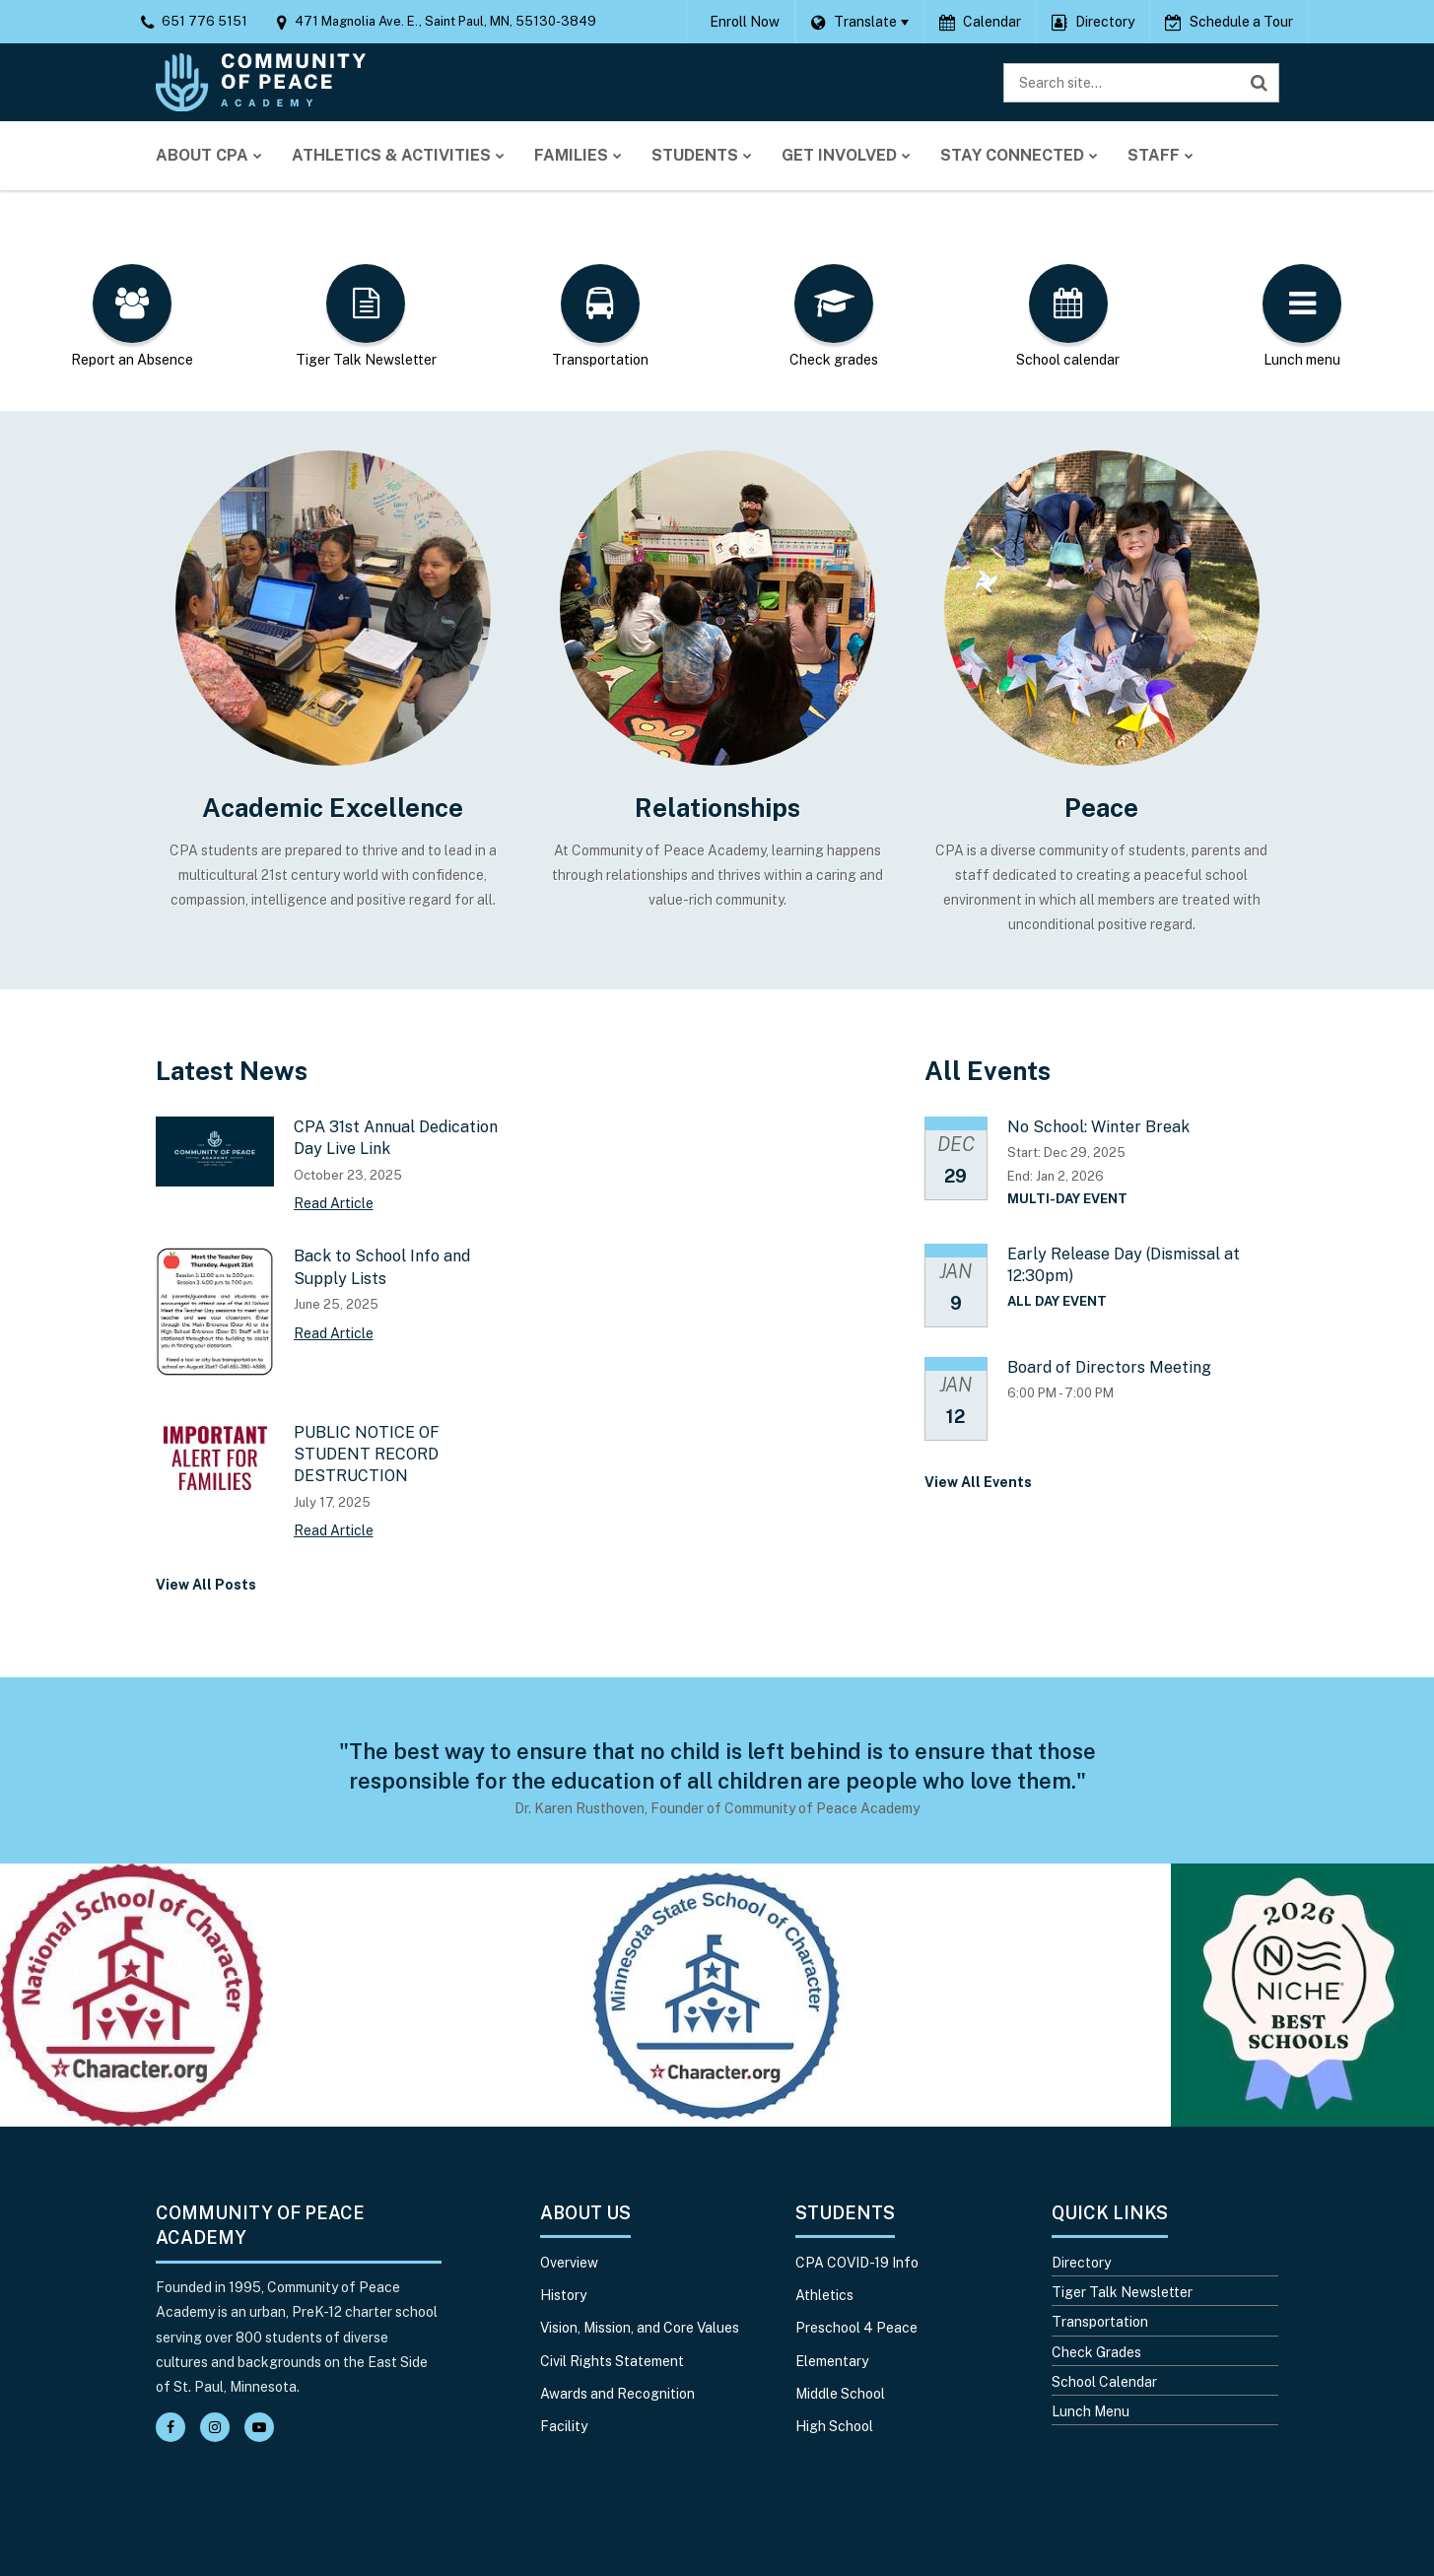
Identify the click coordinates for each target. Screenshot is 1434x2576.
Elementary (831, 2361)
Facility (563, 2426)
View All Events (978, 1482)
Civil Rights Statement (612, 2361)
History (563, 2295)
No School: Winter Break (1098, 1127)
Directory (1081, 2263)
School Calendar (1104, 2382)
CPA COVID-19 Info (857, 2263)
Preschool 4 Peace (856, 2328)
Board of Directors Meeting (1109, 1367)
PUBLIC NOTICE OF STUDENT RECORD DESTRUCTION (367, 1454)
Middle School (840, 2394)
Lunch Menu (1090, 2411)
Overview (569, 2263)
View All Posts (206, 1585)
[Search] (1259, 82)
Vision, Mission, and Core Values (639, 2328)
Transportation (1100, 2322)
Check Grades (1096, 2352)
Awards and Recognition (617, 2394)
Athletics (824, 2295)
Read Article (334, 1203)
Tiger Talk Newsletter (1122, 2292)
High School (834, 2426)
